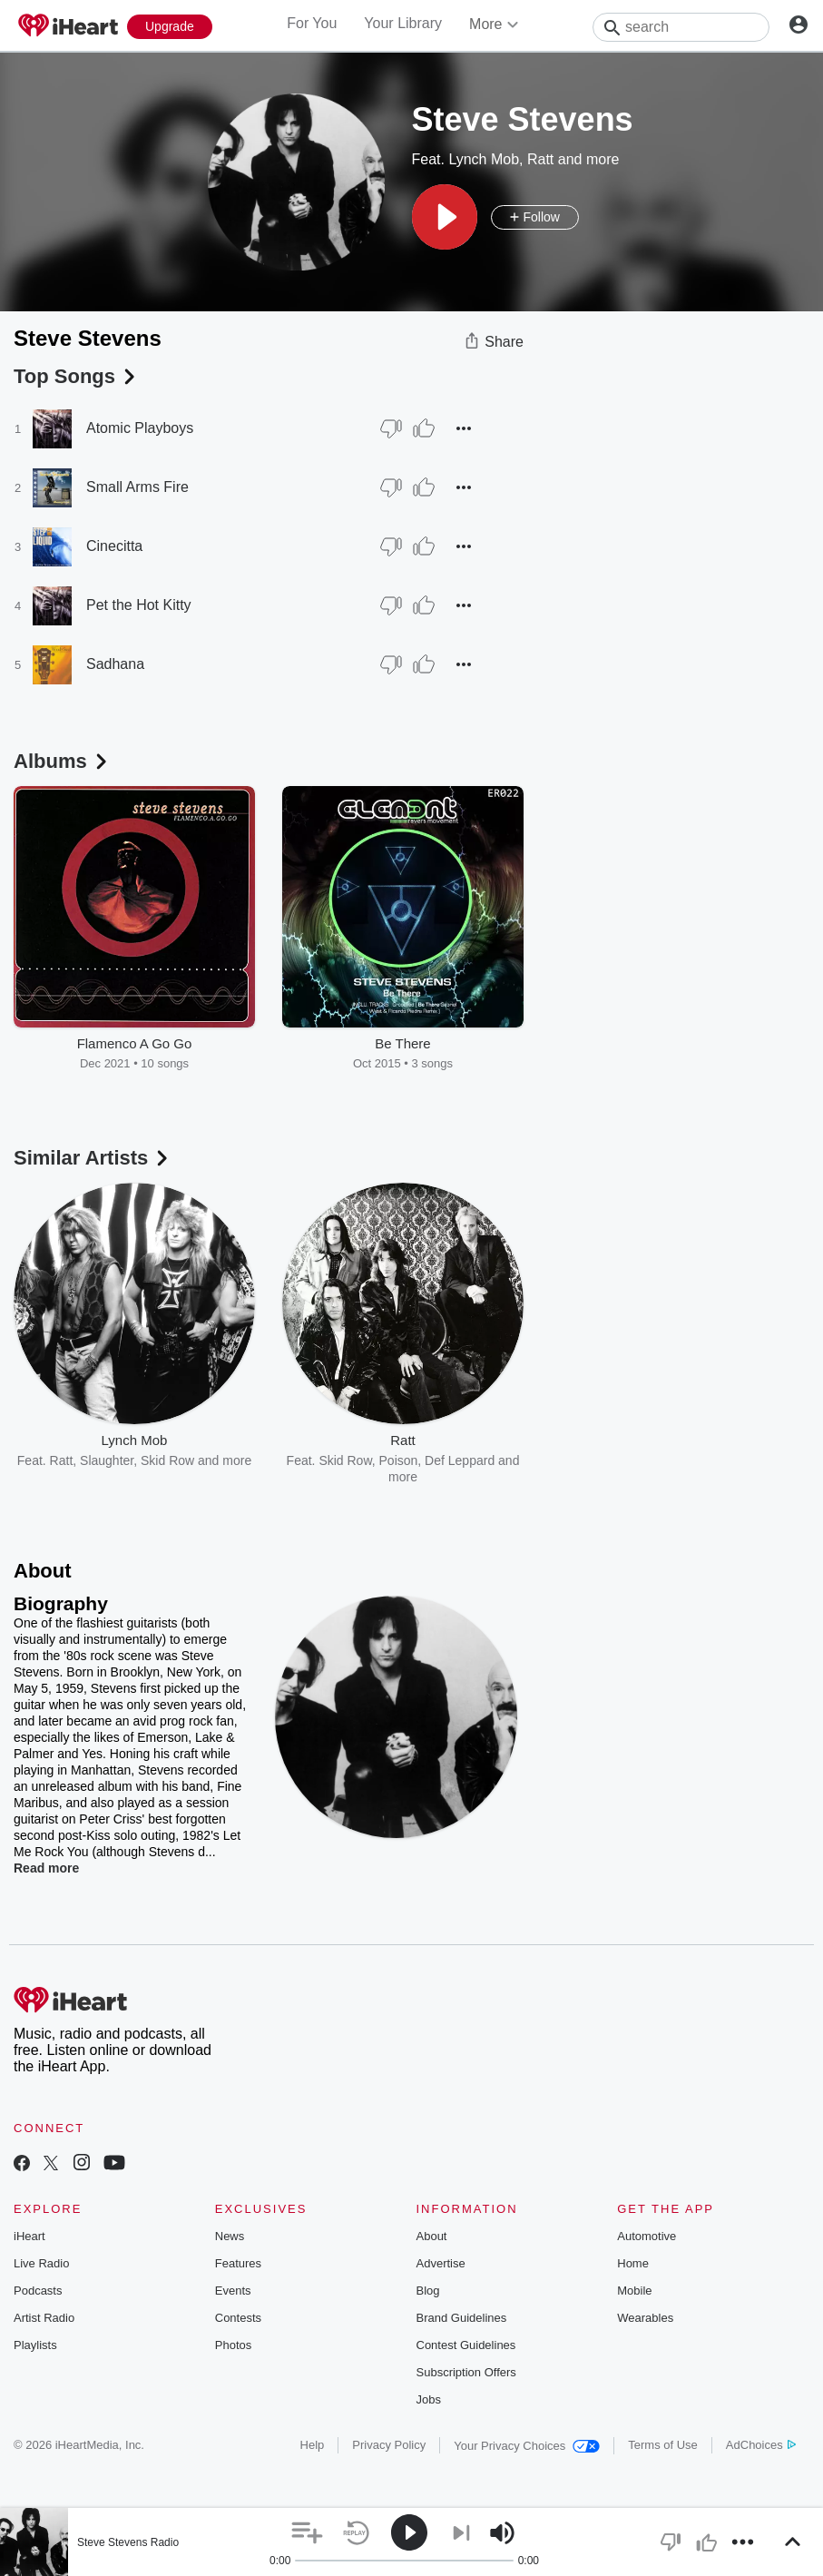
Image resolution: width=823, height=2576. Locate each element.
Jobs (428, 2399)
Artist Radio (44, 2318)
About (431, 2236)
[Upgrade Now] (169, 27)
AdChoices (761, 2445)
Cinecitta (114, 546)
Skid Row (167, 1460)
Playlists (35, 2345)
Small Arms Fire (137, 487)
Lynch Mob (483, 159)
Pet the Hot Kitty (138, 605)
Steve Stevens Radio (128, 2542)
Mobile (634, 2290)
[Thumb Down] (391, 428)
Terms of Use (663, 2445)
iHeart (29, 2236)
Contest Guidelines (466, 2345)
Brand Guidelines (461, 2318)
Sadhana (115, 664)
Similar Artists (92, 1157)
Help (312, 2445)
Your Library (403, 23)
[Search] (681, 27)
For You (312, 23)
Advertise (440, 2263)
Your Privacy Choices (527, 2446)
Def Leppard (460, 1460)
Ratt (540, 159)
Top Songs (76, 376)
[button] (444, 217)
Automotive (646, 2236)
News (230, 2236)
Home (633, 2263)
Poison (398, 1460)
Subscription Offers (466, 2372)
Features (238, 2263)
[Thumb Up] (423, 428)
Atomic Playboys (139, 428)
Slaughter (106, 1460)
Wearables (645, 2318)
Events (233, 2290)
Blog (428, 2290)
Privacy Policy (389, 2445)
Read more (46, 1868)
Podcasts (38, 2290)
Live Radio (41, 2263)
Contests (238, 2318)
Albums (62, 761)
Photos (233, 2345)
